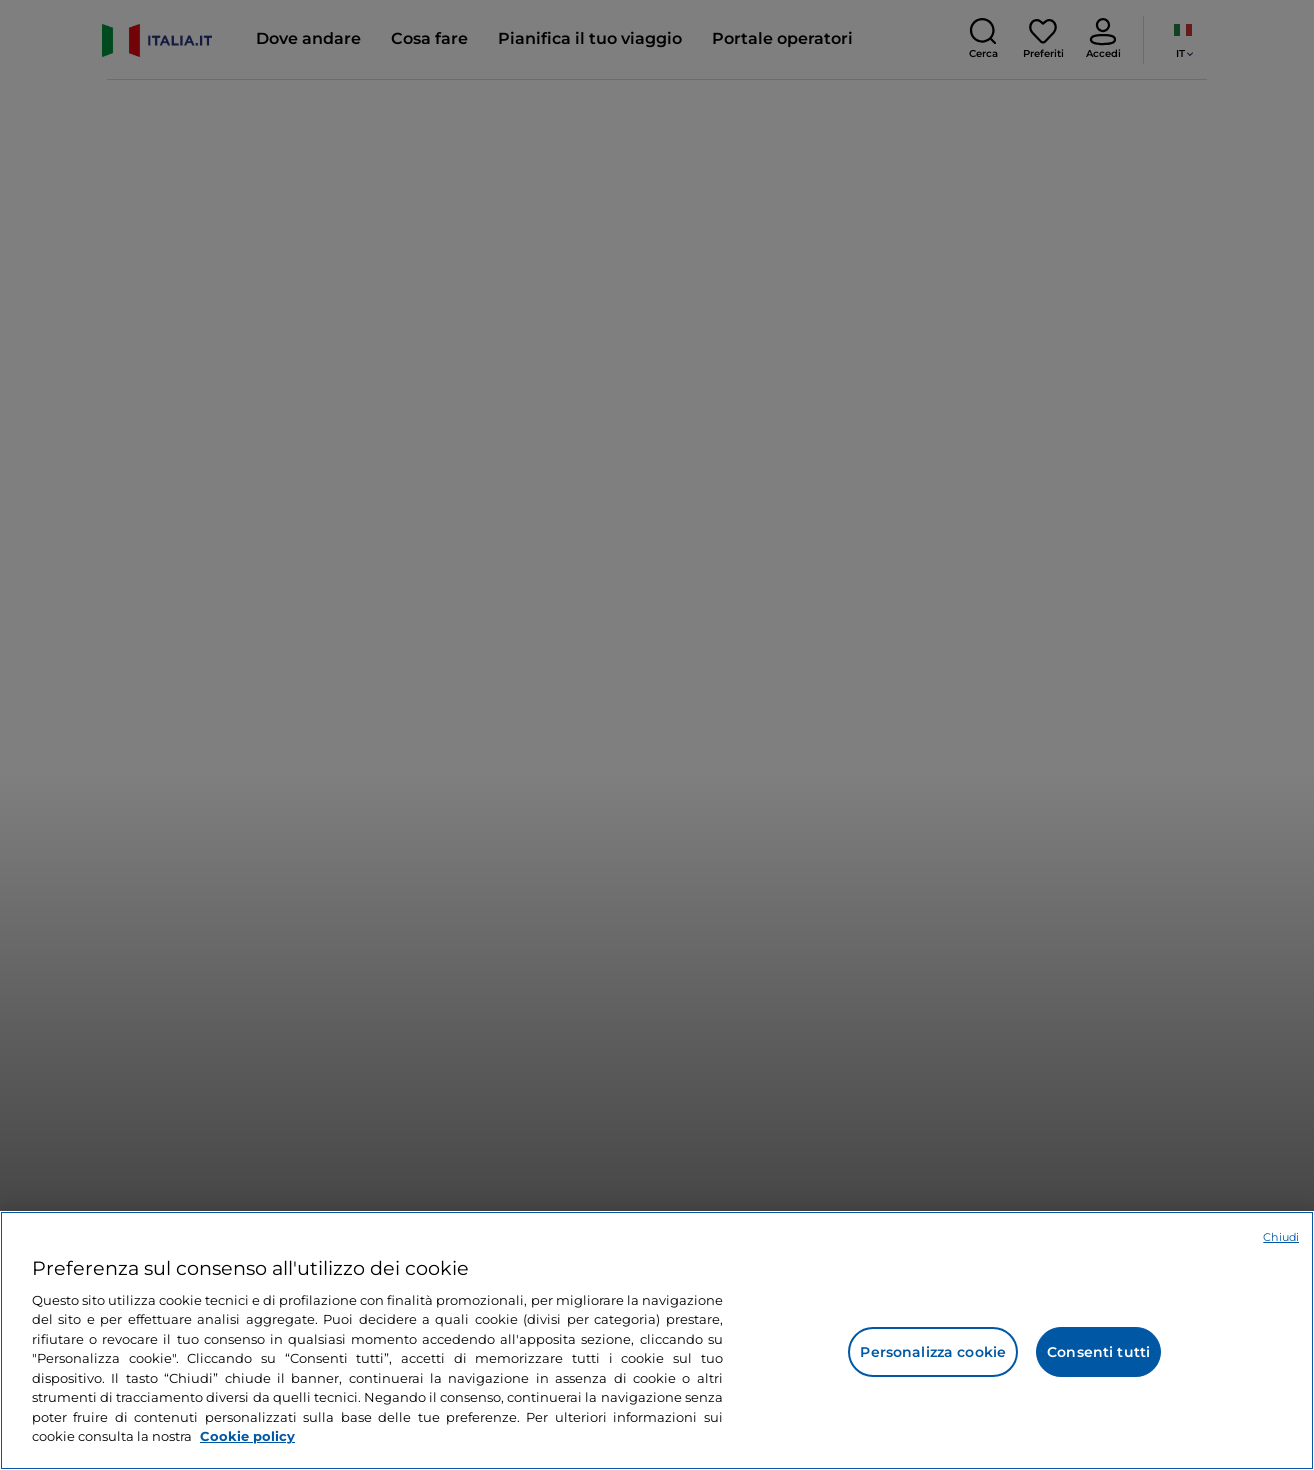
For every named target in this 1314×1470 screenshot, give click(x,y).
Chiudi (1281, 1237)
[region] (657, 1340)
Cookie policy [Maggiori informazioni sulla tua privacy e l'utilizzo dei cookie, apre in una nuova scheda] (247, 1436)
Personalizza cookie (933, 1352)
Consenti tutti (1098, 1352)
